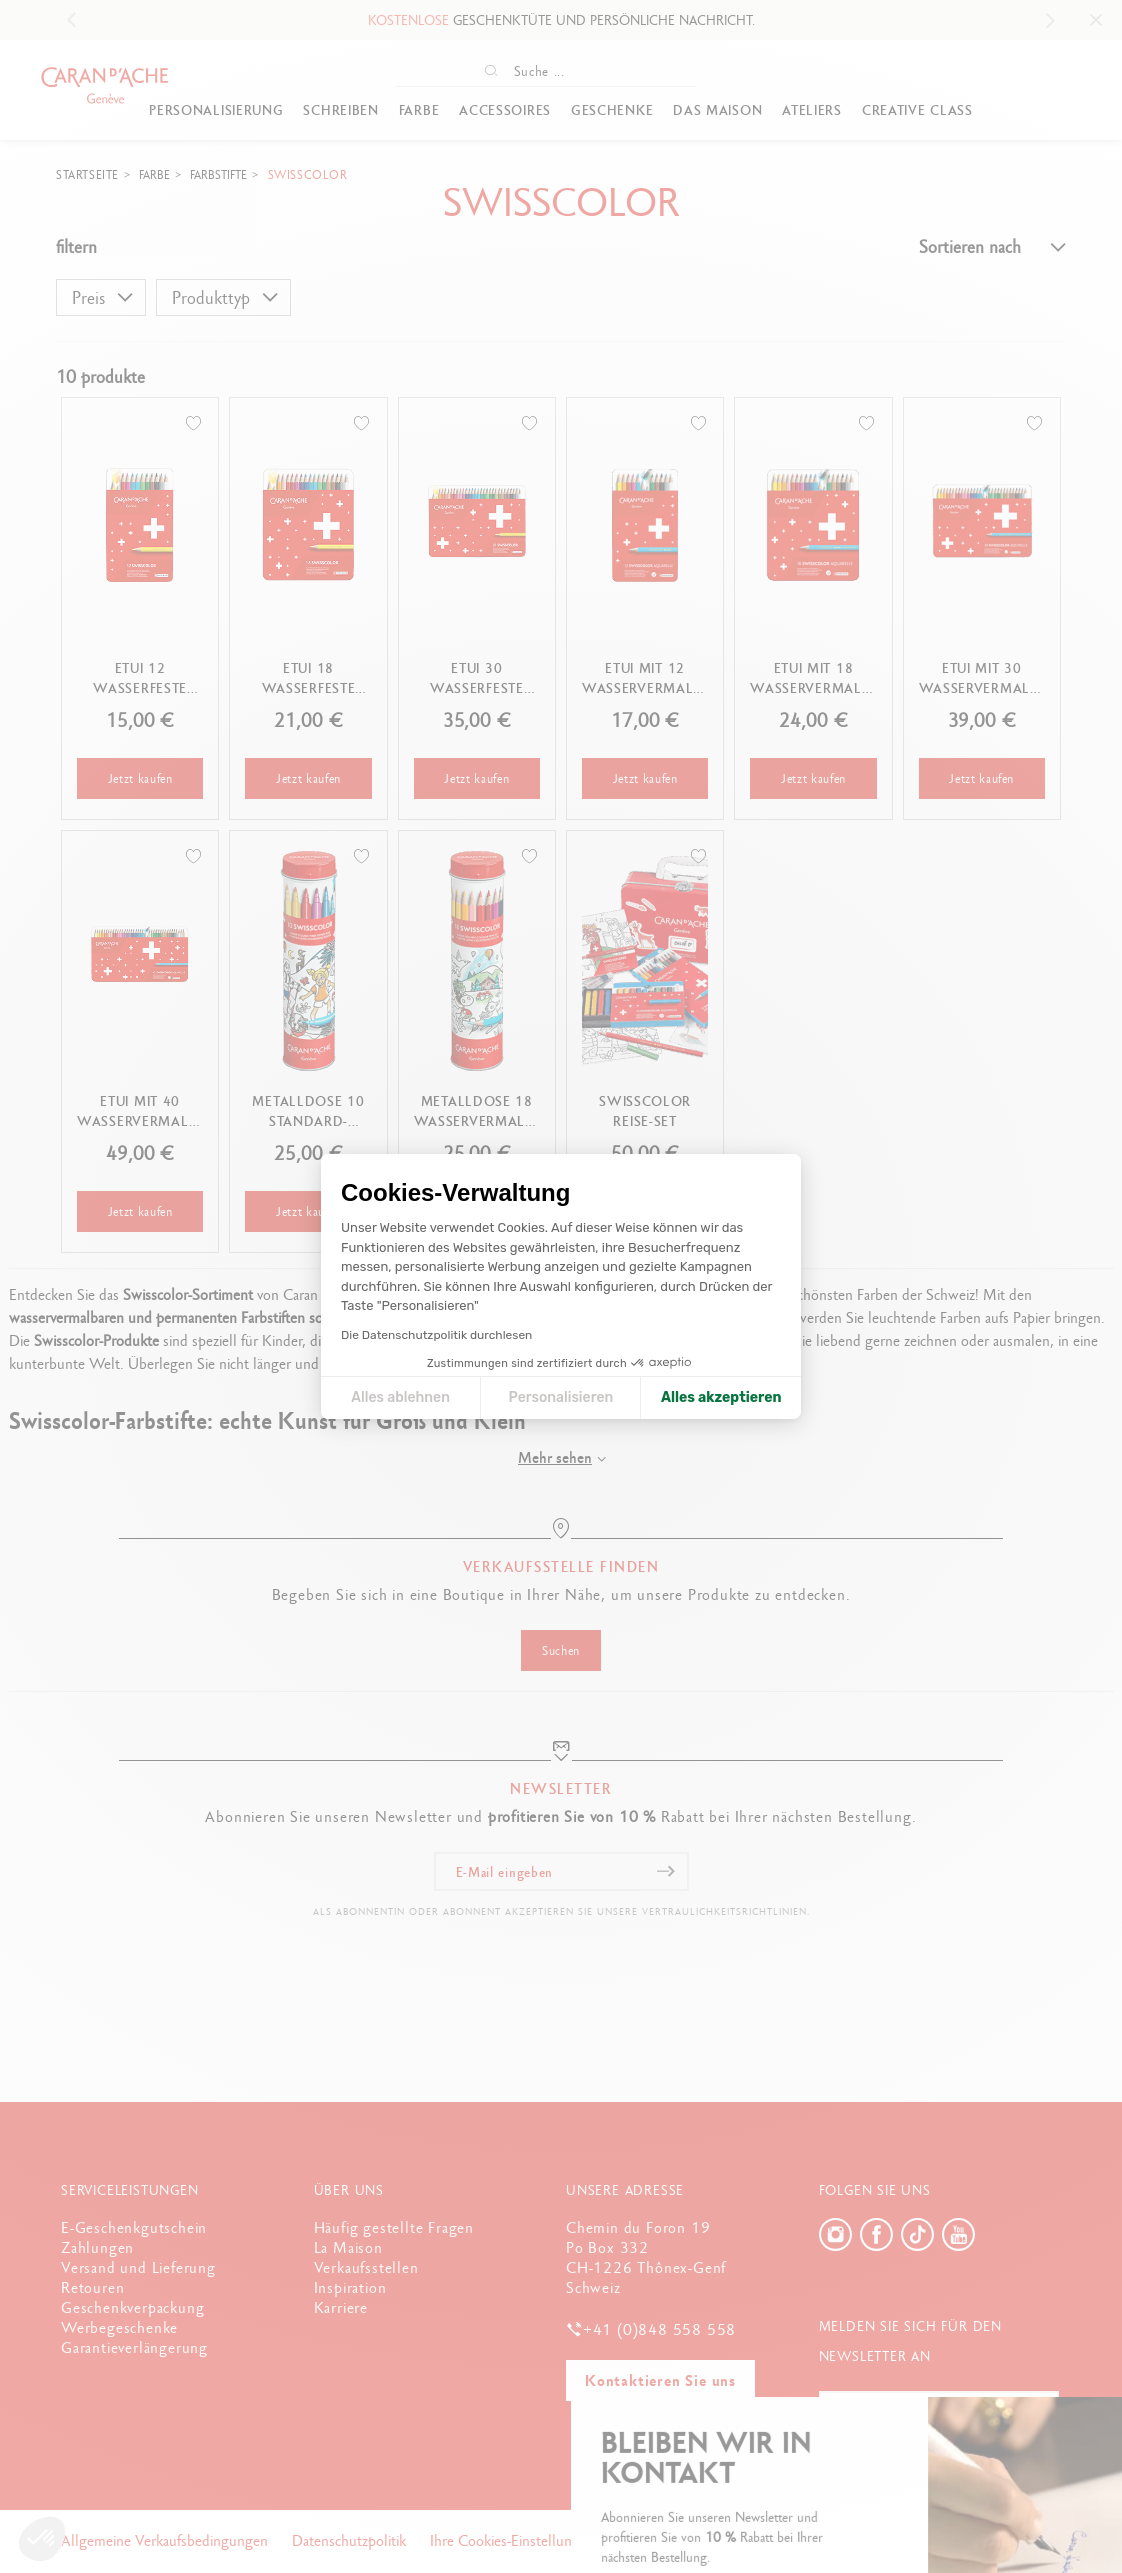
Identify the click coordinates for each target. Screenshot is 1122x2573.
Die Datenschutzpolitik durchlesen (436, 1335)
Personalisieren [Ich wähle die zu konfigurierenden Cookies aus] (561, 1397)
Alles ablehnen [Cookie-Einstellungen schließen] (400, 1397)
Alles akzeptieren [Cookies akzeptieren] (721, 1397)
